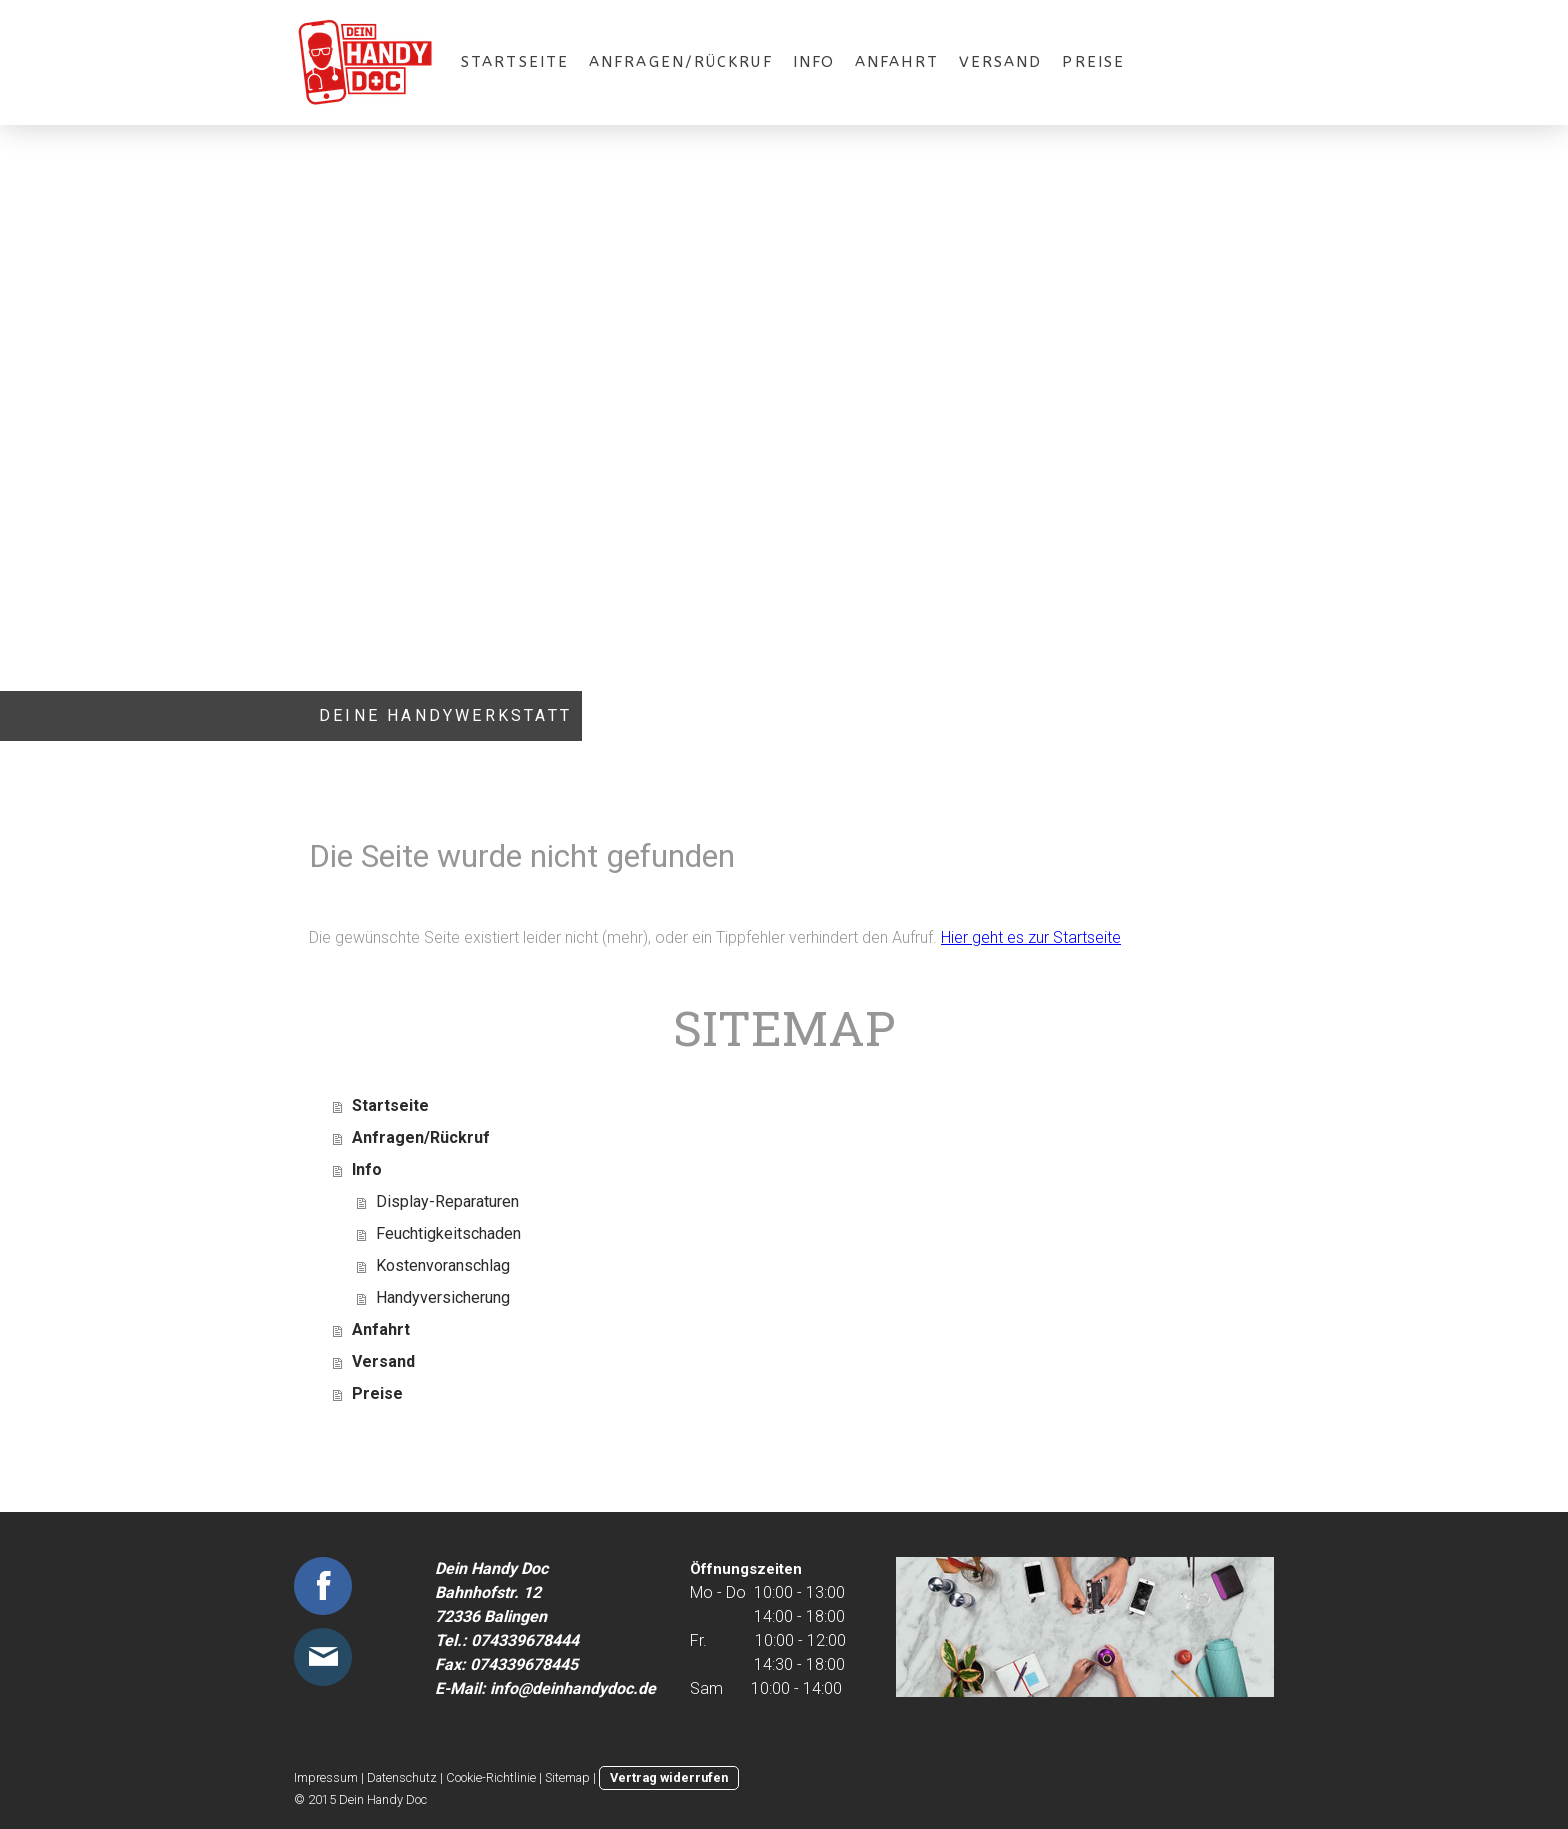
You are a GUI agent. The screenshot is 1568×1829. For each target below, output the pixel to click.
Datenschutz (402, 1777)
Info (814, 62)
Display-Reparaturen (447, 1201)
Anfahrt (897, 62)
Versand (1001, 62)
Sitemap (567, 1777)
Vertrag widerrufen (669, 1777)
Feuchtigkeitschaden (448, 1233)
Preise (1093, 62)
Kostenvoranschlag (443, 1265)
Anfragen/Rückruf (681, 62)
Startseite (515, 62)
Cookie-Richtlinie (491, 1777)
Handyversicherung (443, 1297)
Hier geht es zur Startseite (1031, 937)
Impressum (326, 1777)
